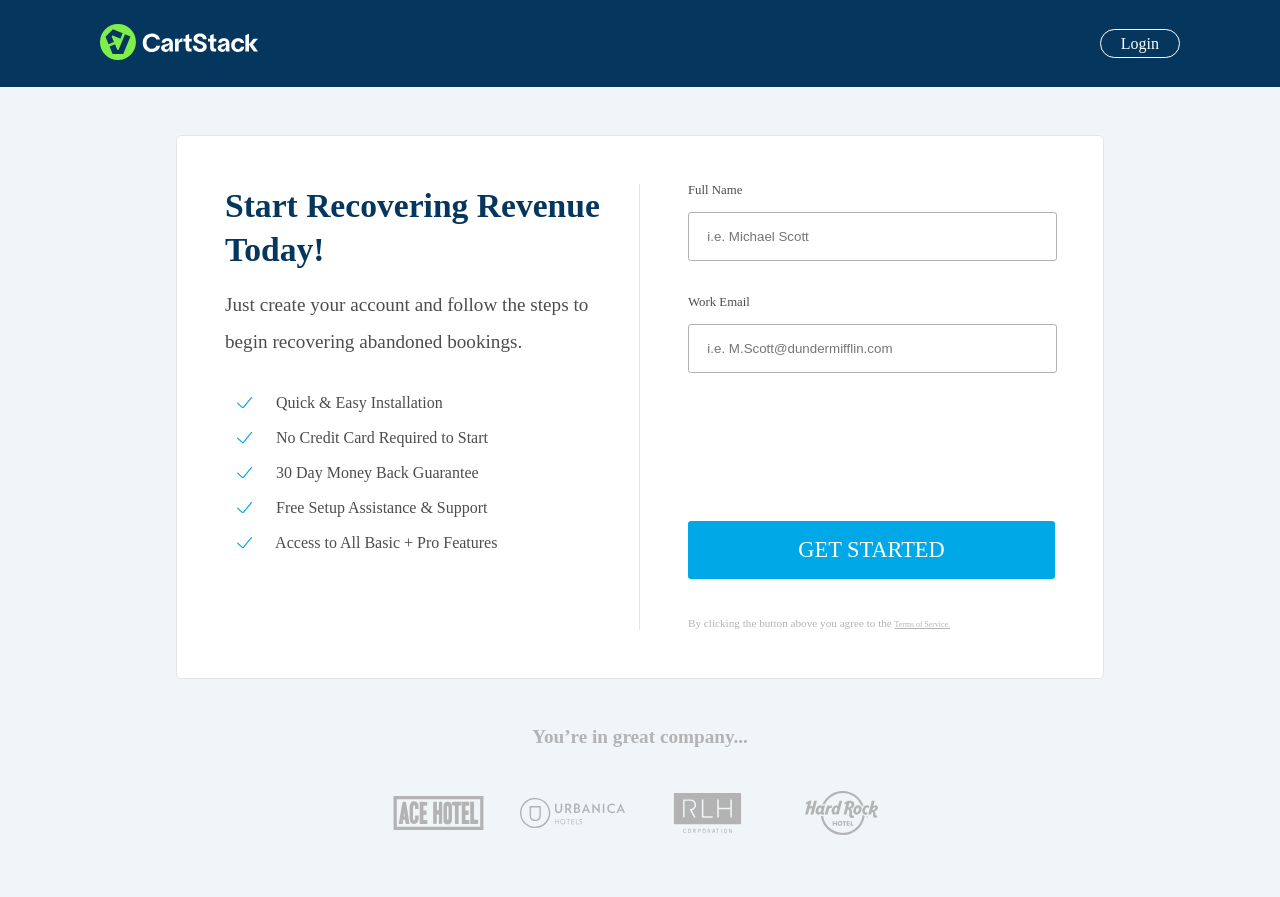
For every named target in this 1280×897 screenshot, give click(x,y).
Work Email (719, 302)
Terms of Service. (922, 624)
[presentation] (872, 447)
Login (1140, 43)
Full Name (715, 190)
